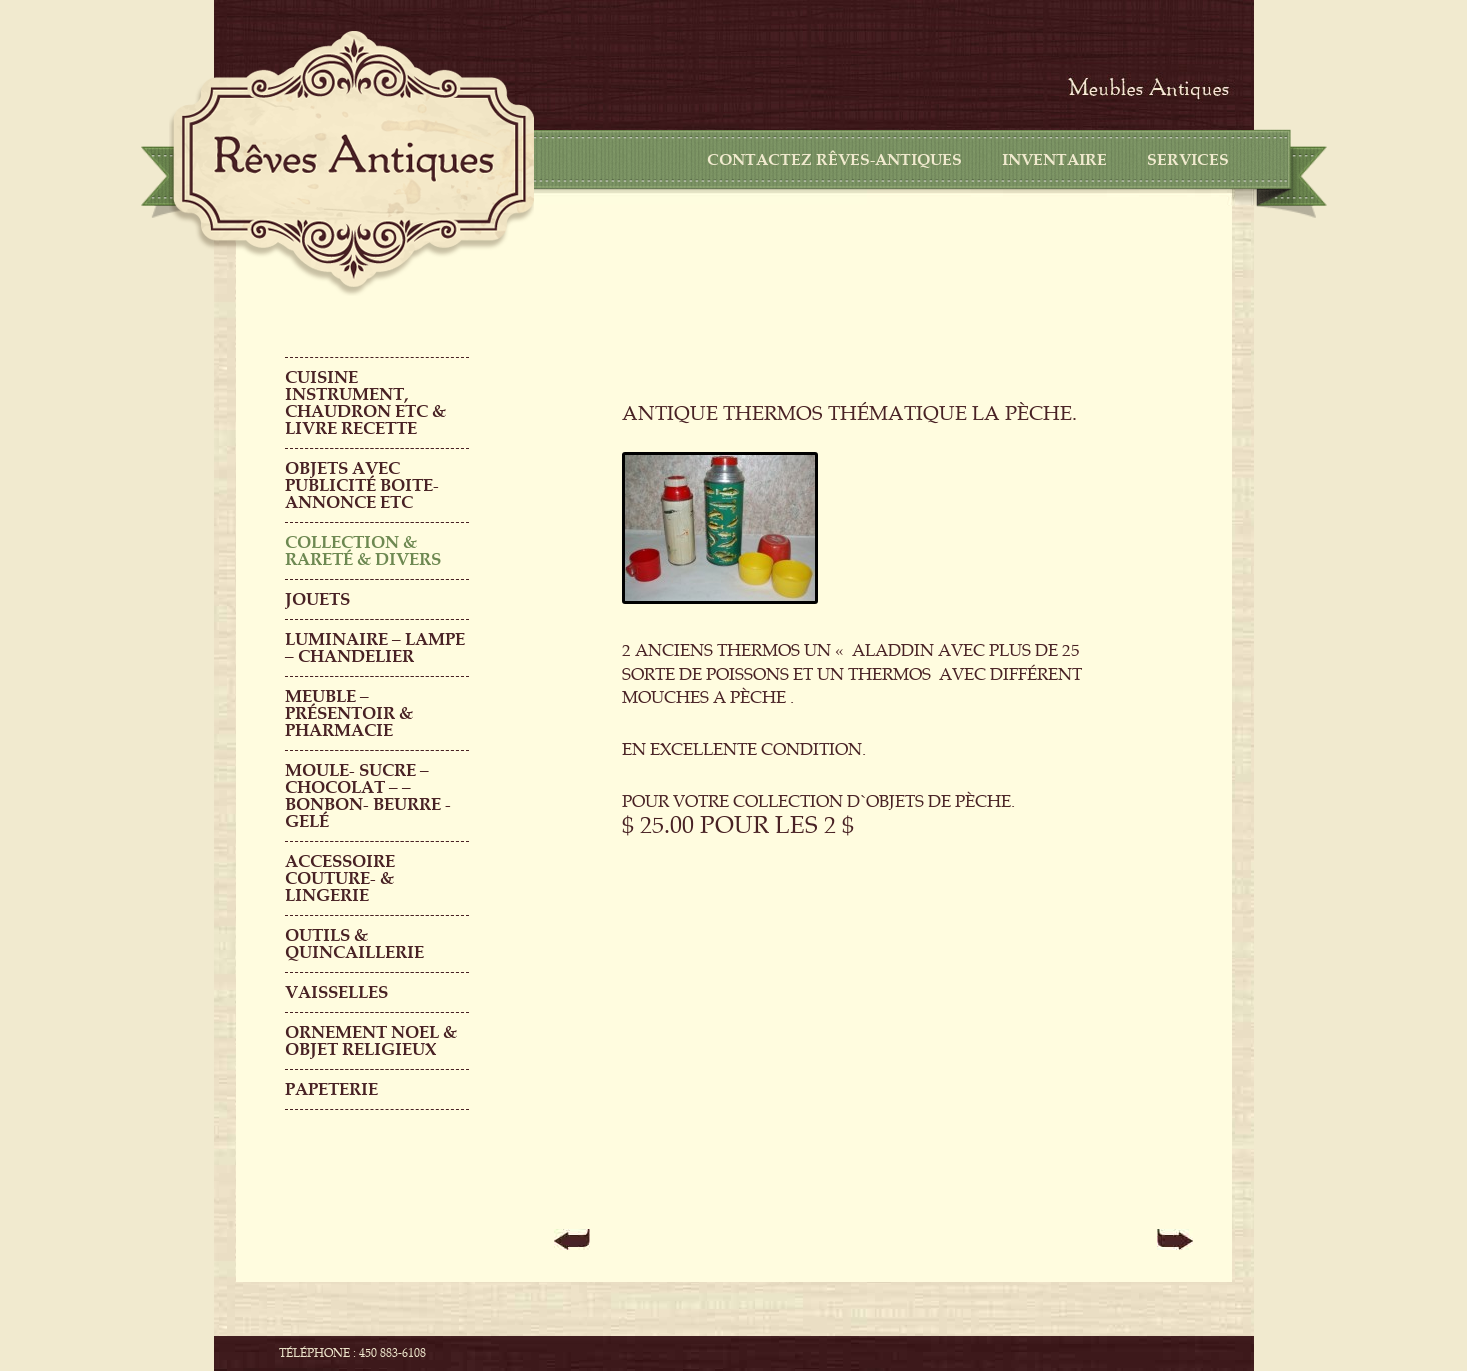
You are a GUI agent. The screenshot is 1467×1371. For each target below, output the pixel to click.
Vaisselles (336, 992)
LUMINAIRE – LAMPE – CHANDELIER (375, 648)
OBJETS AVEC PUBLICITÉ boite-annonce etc (362, 485)
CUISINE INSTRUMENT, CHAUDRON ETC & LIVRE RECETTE (365, 403)
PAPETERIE (331, 1089)
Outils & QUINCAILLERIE (354, 944)
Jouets (317, 599)
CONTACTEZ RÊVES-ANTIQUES (834, 160)
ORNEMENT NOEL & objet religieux (371, 1041)
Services (1188, 160)
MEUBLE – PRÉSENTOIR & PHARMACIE (349, 713)
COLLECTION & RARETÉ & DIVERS (363, 551)
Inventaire (1054, 160)
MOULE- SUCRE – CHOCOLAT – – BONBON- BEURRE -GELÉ (368, 796)
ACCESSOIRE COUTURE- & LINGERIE (340, 878)
